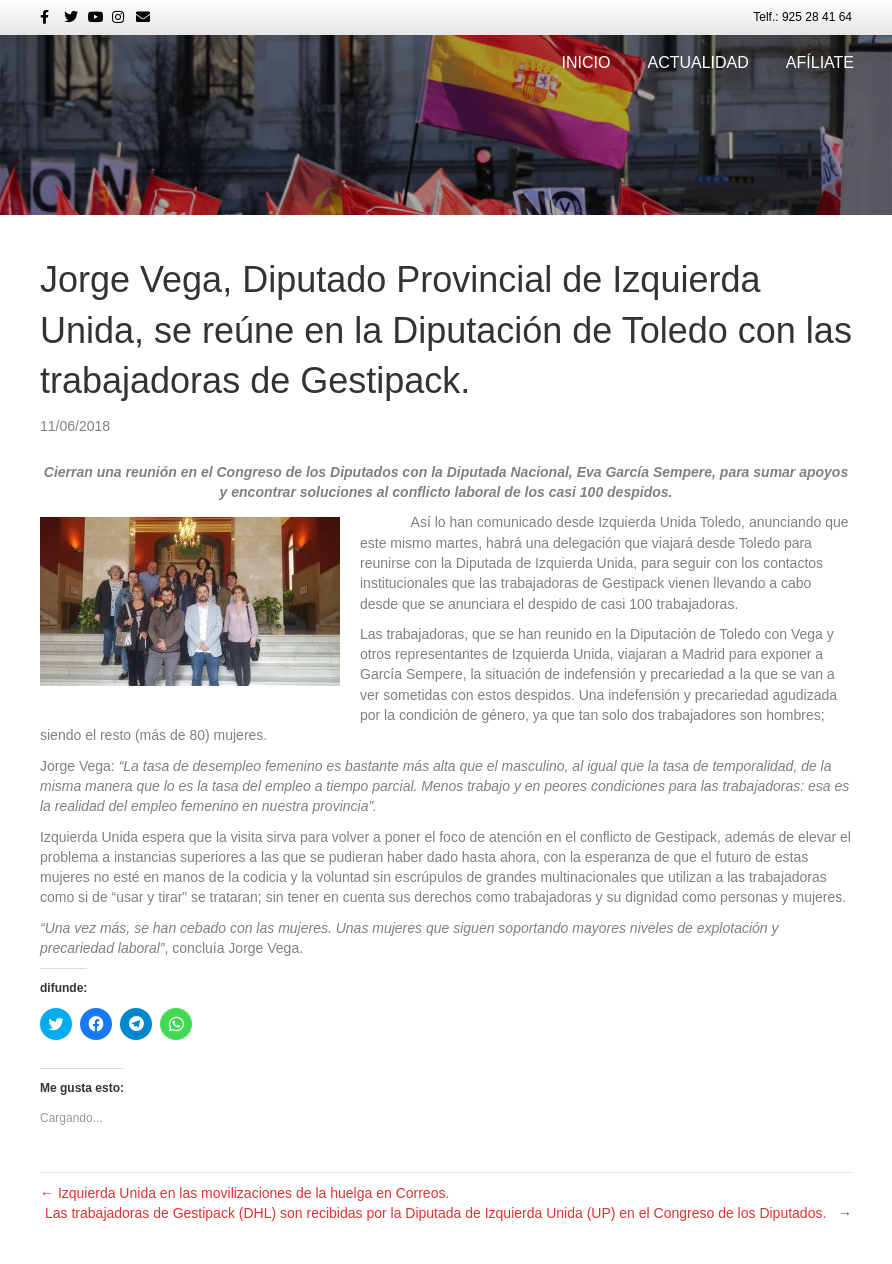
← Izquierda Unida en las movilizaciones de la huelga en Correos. (244, 1193)
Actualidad (697, 62)
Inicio (586, 62)
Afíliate (820, 62)
